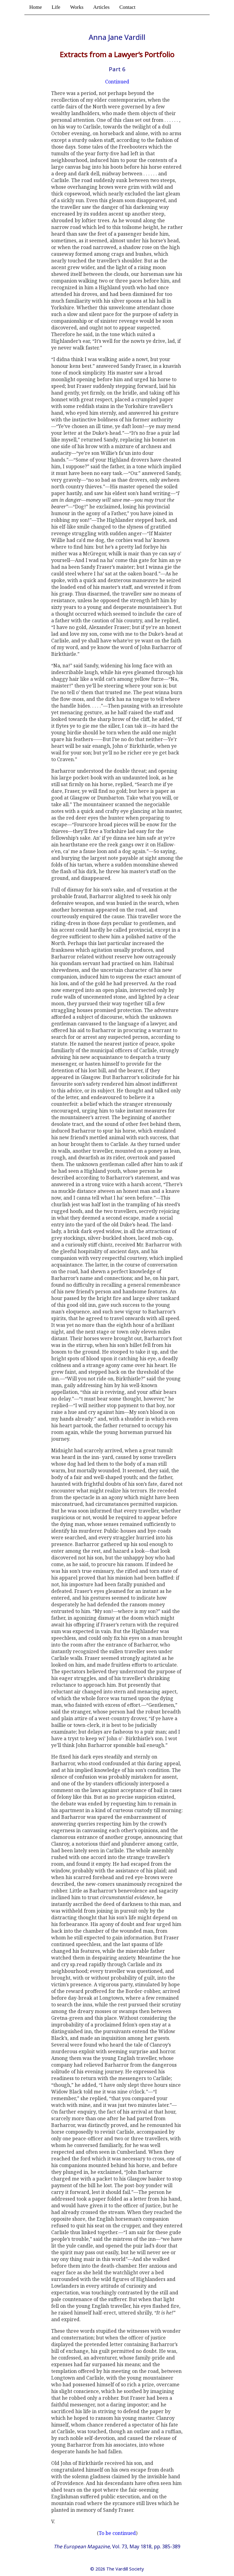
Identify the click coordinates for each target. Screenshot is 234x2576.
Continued (117, 81)
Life (56, 7)
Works (76, 7)
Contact (127, 7)
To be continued (117, 2533)
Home (35, 7)
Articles (101, 7)
